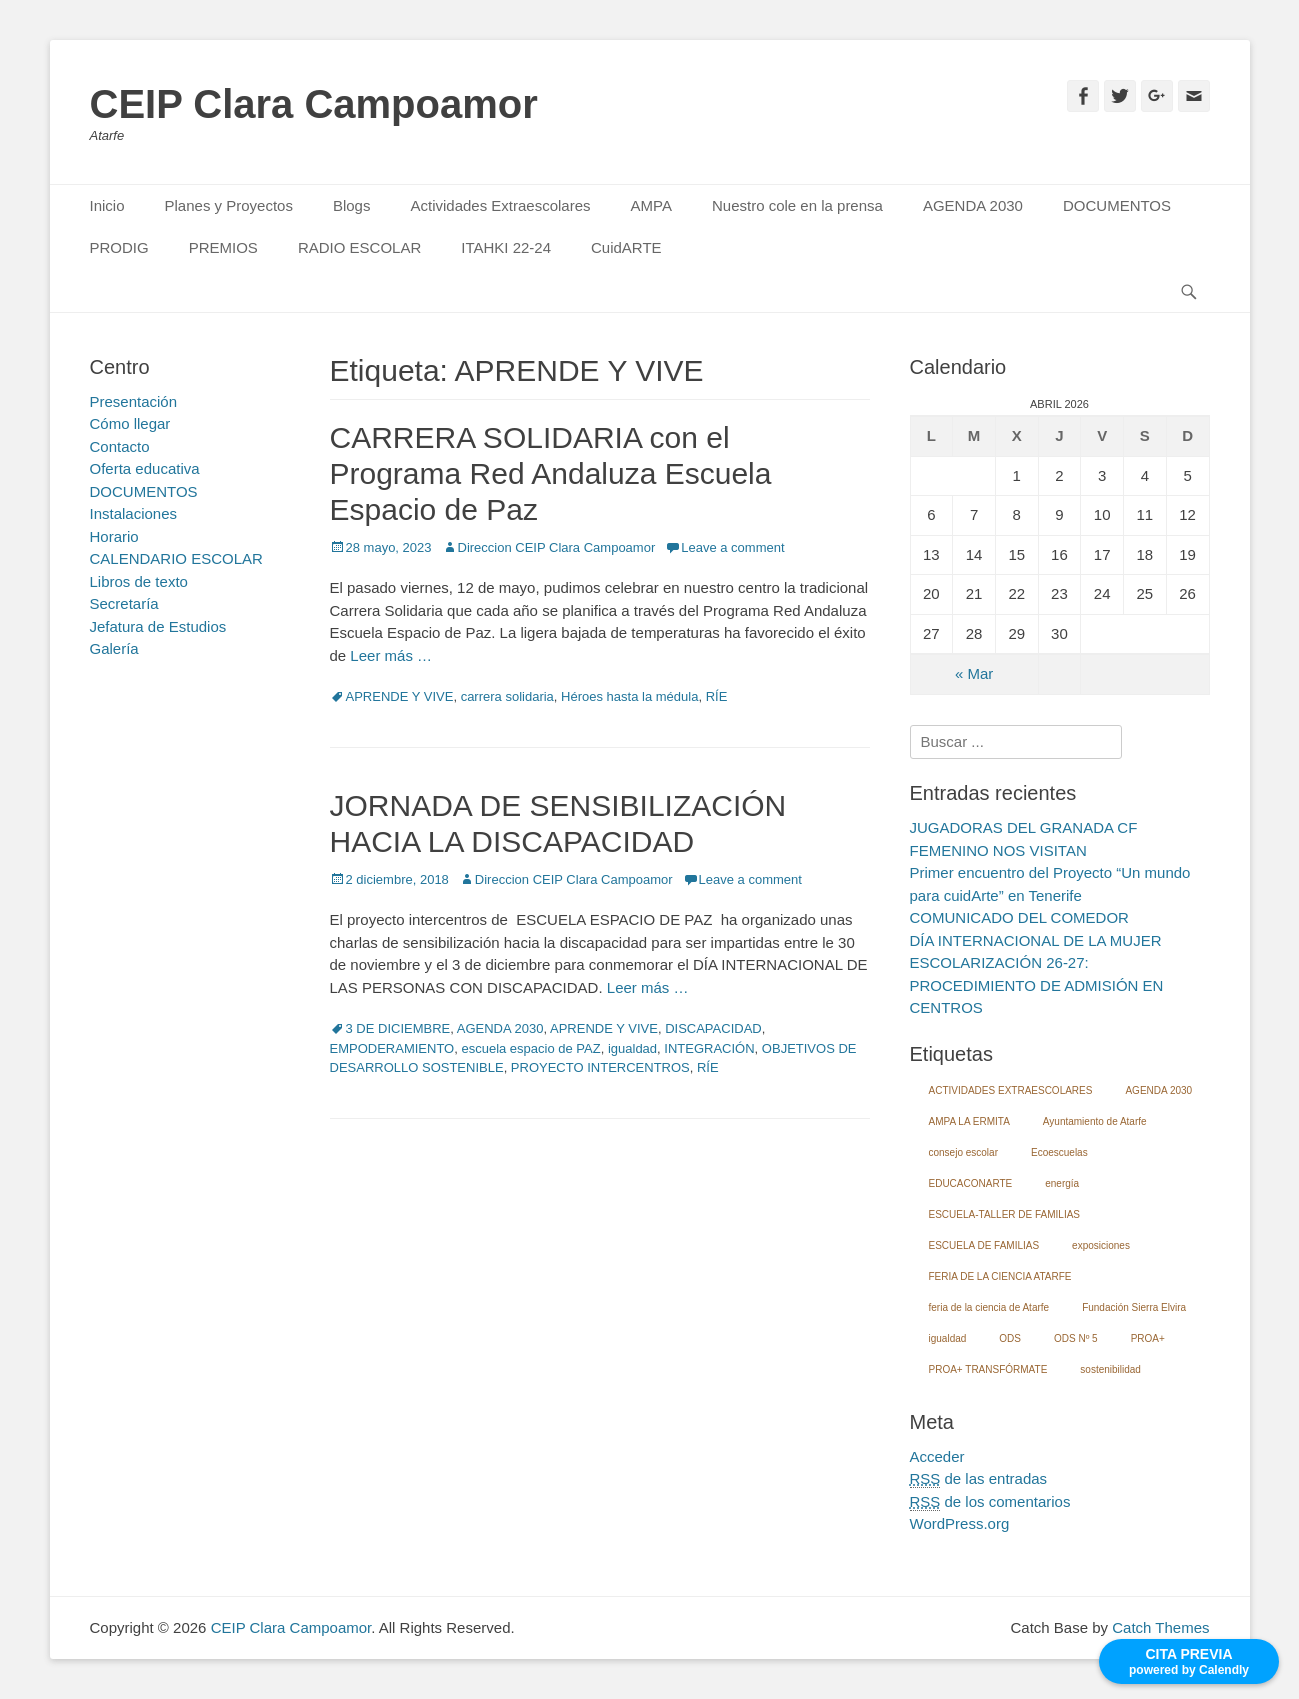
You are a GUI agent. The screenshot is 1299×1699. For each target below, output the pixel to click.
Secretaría (124, 603)
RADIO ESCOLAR (359, 247)
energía (1062, 1183)
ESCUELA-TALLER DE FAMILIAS (1005, 1214)
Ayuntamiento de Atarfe (1095, 1121)
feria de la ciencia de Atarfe (989, 1307)
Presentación (134, 401)
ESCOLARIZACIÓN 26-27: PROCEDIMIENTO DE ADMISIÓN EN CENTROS (1037, 985)
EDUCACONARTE (971, 1183)
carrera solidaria (507, 696)
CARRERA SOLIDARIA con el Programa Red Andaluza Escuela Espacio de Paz (551, 473)
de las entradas (979, 1479)
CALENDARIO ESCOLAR (176, 558)
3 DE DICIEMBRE (398, 1028)
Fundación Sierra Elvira (1134, 1307)
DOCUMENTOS (1117, 205)
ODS (1010, 1338)
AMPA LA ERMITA (969, 1121)
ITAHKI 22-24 (506, 247)
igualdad (632, 1048)
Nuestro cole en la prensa (797, 205)
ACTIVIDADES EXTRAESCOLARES (1011, 1090)
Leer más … (391, 655)
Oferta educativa (145, 468)
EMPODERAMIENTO (392, 1048)
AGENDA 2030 (973, 205)
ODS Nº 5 (1076, 1338)
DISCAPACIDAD (713, 1028)
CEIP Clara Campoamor (314, 104)
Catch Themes (1160, 1627)
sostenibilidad (1110, 1369)
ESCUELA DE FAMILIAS (984, 1245)
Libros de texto (139, 581)
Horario (114, 536)
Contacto (120, 446)
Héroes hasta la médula (629, 696)
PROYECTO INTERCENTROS (600, 1067)
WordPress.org (960, 1523)
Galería (114, 648)
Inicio (107, 205)
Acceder (937, 1456)
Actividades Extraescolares (500, 205)
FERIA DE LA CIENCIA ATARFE (1000, 1276)
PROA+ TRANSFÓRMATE (988, 1369)
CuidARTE (626, 247)
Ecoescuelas (1059, 1152)
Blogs (352, 205)
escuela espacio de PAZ (530, 1048)
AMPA (651, 205)
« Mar (974, 673)
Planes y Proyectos (229, 205)
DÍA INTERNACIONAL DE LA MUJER (1036, 940)
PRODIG (119, 247)
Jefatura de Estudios (158, 626)
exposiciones (1101, 1245)
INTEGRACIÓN (709, 1048)
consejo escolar (963, 1152)
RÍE (717, 696)
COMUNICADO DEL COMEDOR (1019, 917)
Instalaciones (134, 513)
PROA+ (1148, 1338)
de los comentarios (990, 1502)
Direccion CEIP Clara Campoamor (557, 547)
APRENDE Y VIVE (400, 696)
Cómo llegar (130, 423)
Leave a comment (732, 547)
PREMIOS (223, 247)
